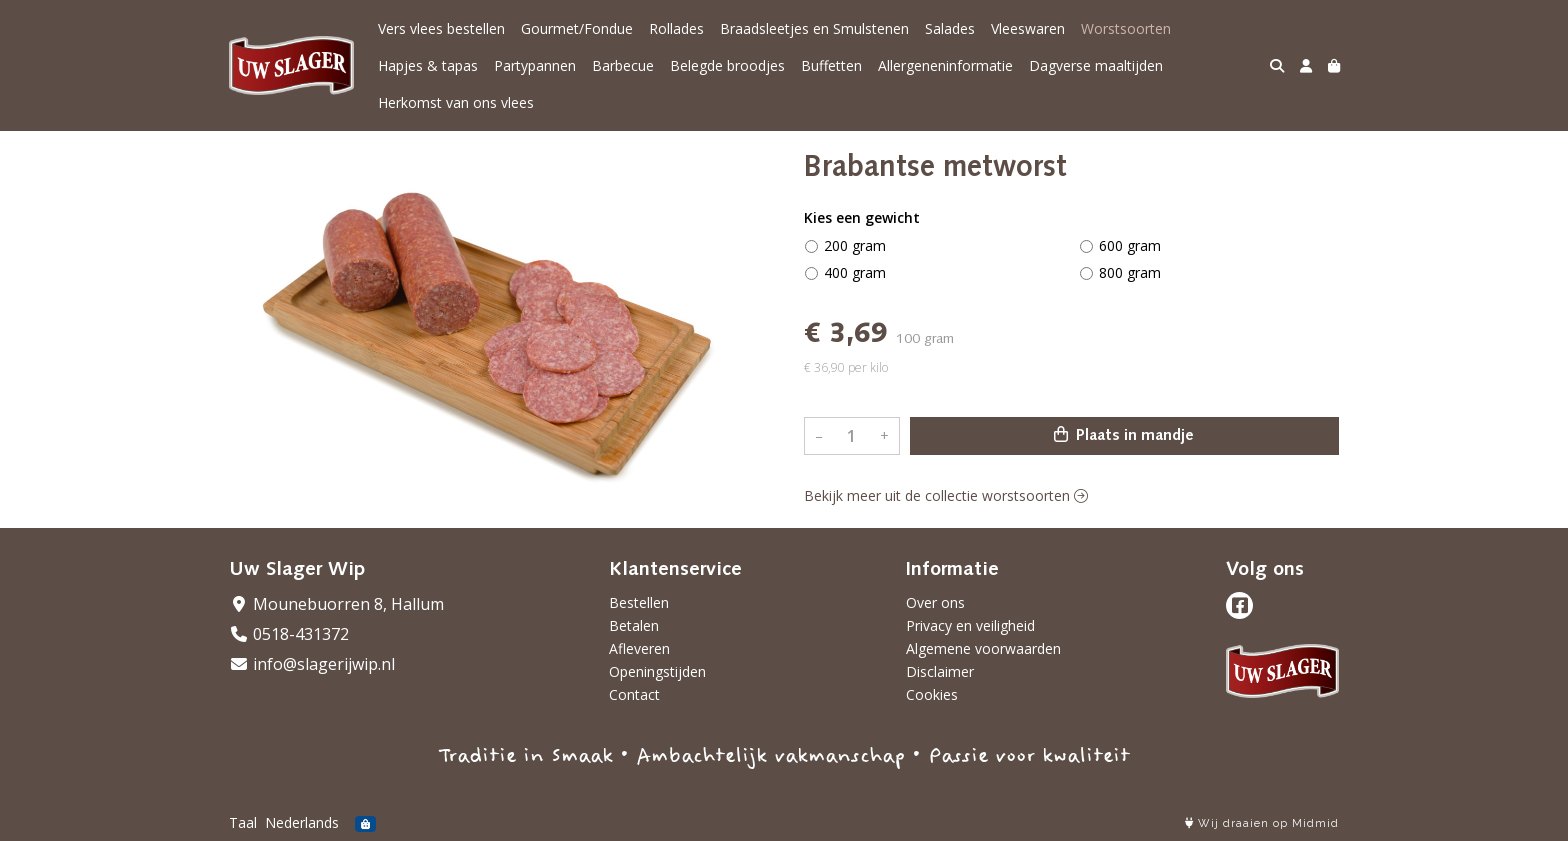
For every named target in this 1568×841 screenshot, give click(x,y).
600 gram (1130, 245)
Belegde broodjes (727, 65)
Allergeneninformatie (945, 65)
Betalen (634, 625)
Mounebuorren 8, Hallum (336, 604)
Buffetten (831, 65)
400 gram (855, 272)
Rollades (676, 28)
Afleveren (639, 648)
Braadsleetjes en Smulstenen (814, 28)
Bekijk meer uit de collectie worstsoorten (946, 495)
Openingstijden (657, 671)
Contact (634, 694)
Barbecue (623, 65)
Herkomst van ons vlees (456, 102)
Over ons (935, 602)
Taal (243, 822)
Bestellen (639, 602)
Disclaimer (940, 671)
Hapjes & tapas (428, 65)
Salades (950, 28)
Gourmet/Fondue (577, 28)
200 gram (855, 245)
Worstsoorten (1126, 28)
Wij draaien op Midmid (1262, 823)
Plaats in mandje (1124, 435)
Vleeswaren (1028, 28)
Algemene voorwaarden (983, 648)
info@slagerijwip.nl (312, 664)
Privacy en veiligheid (970, 625)
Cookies (932, 694)
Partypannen (535, 65)
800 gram (1130, 272)
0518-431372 (289, 634)
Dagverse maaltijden (1096, 65)
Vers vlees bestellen (441, 28)
